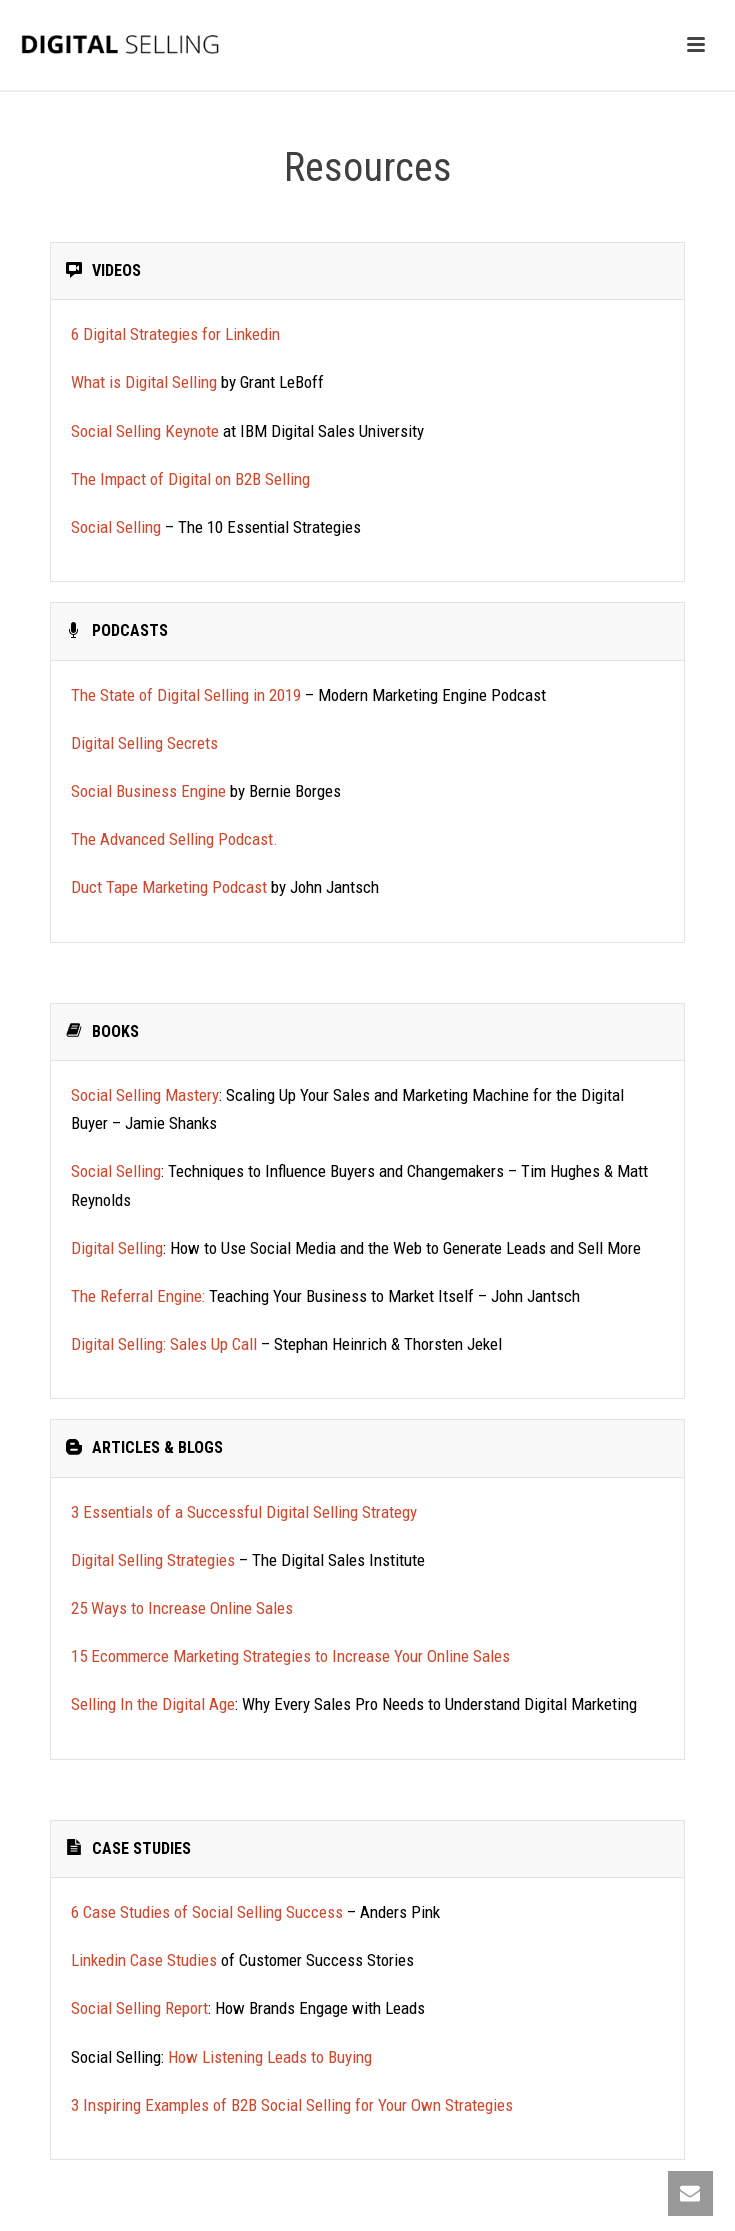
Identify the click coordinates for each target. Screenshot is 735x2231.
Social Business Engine (148, 791)
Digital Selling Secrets (144, 743)
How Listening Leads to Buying (270, 2057)
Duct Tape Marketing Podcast (169, 887)
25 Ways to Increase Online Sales (184, 1608)
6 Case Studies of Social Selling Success (207, 1912)
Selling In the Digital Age (153, 1704)
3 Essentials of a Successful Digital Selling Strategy (246, 1512)
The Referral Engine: (138, 1296)
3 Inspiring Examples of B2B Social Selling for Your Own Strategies (292, 2105)
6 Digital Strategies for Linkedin (175, 334)
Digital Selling (117, 1248)
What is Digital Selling (144, 382)
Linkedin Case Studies (144, 1960)
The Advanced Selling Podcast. (176, 839)
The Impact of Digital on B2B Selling (192, 479)
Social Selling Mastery (145, 1095)
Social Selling (116, 527)
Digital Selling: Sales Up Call (164, 1344)
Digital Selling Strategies (153, 1560)
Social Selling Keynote (145, 431)
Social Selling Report (139, 2008)
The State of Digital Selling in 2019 (186, 695)
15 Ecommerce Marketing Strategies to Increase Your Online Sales (290, 1656)
